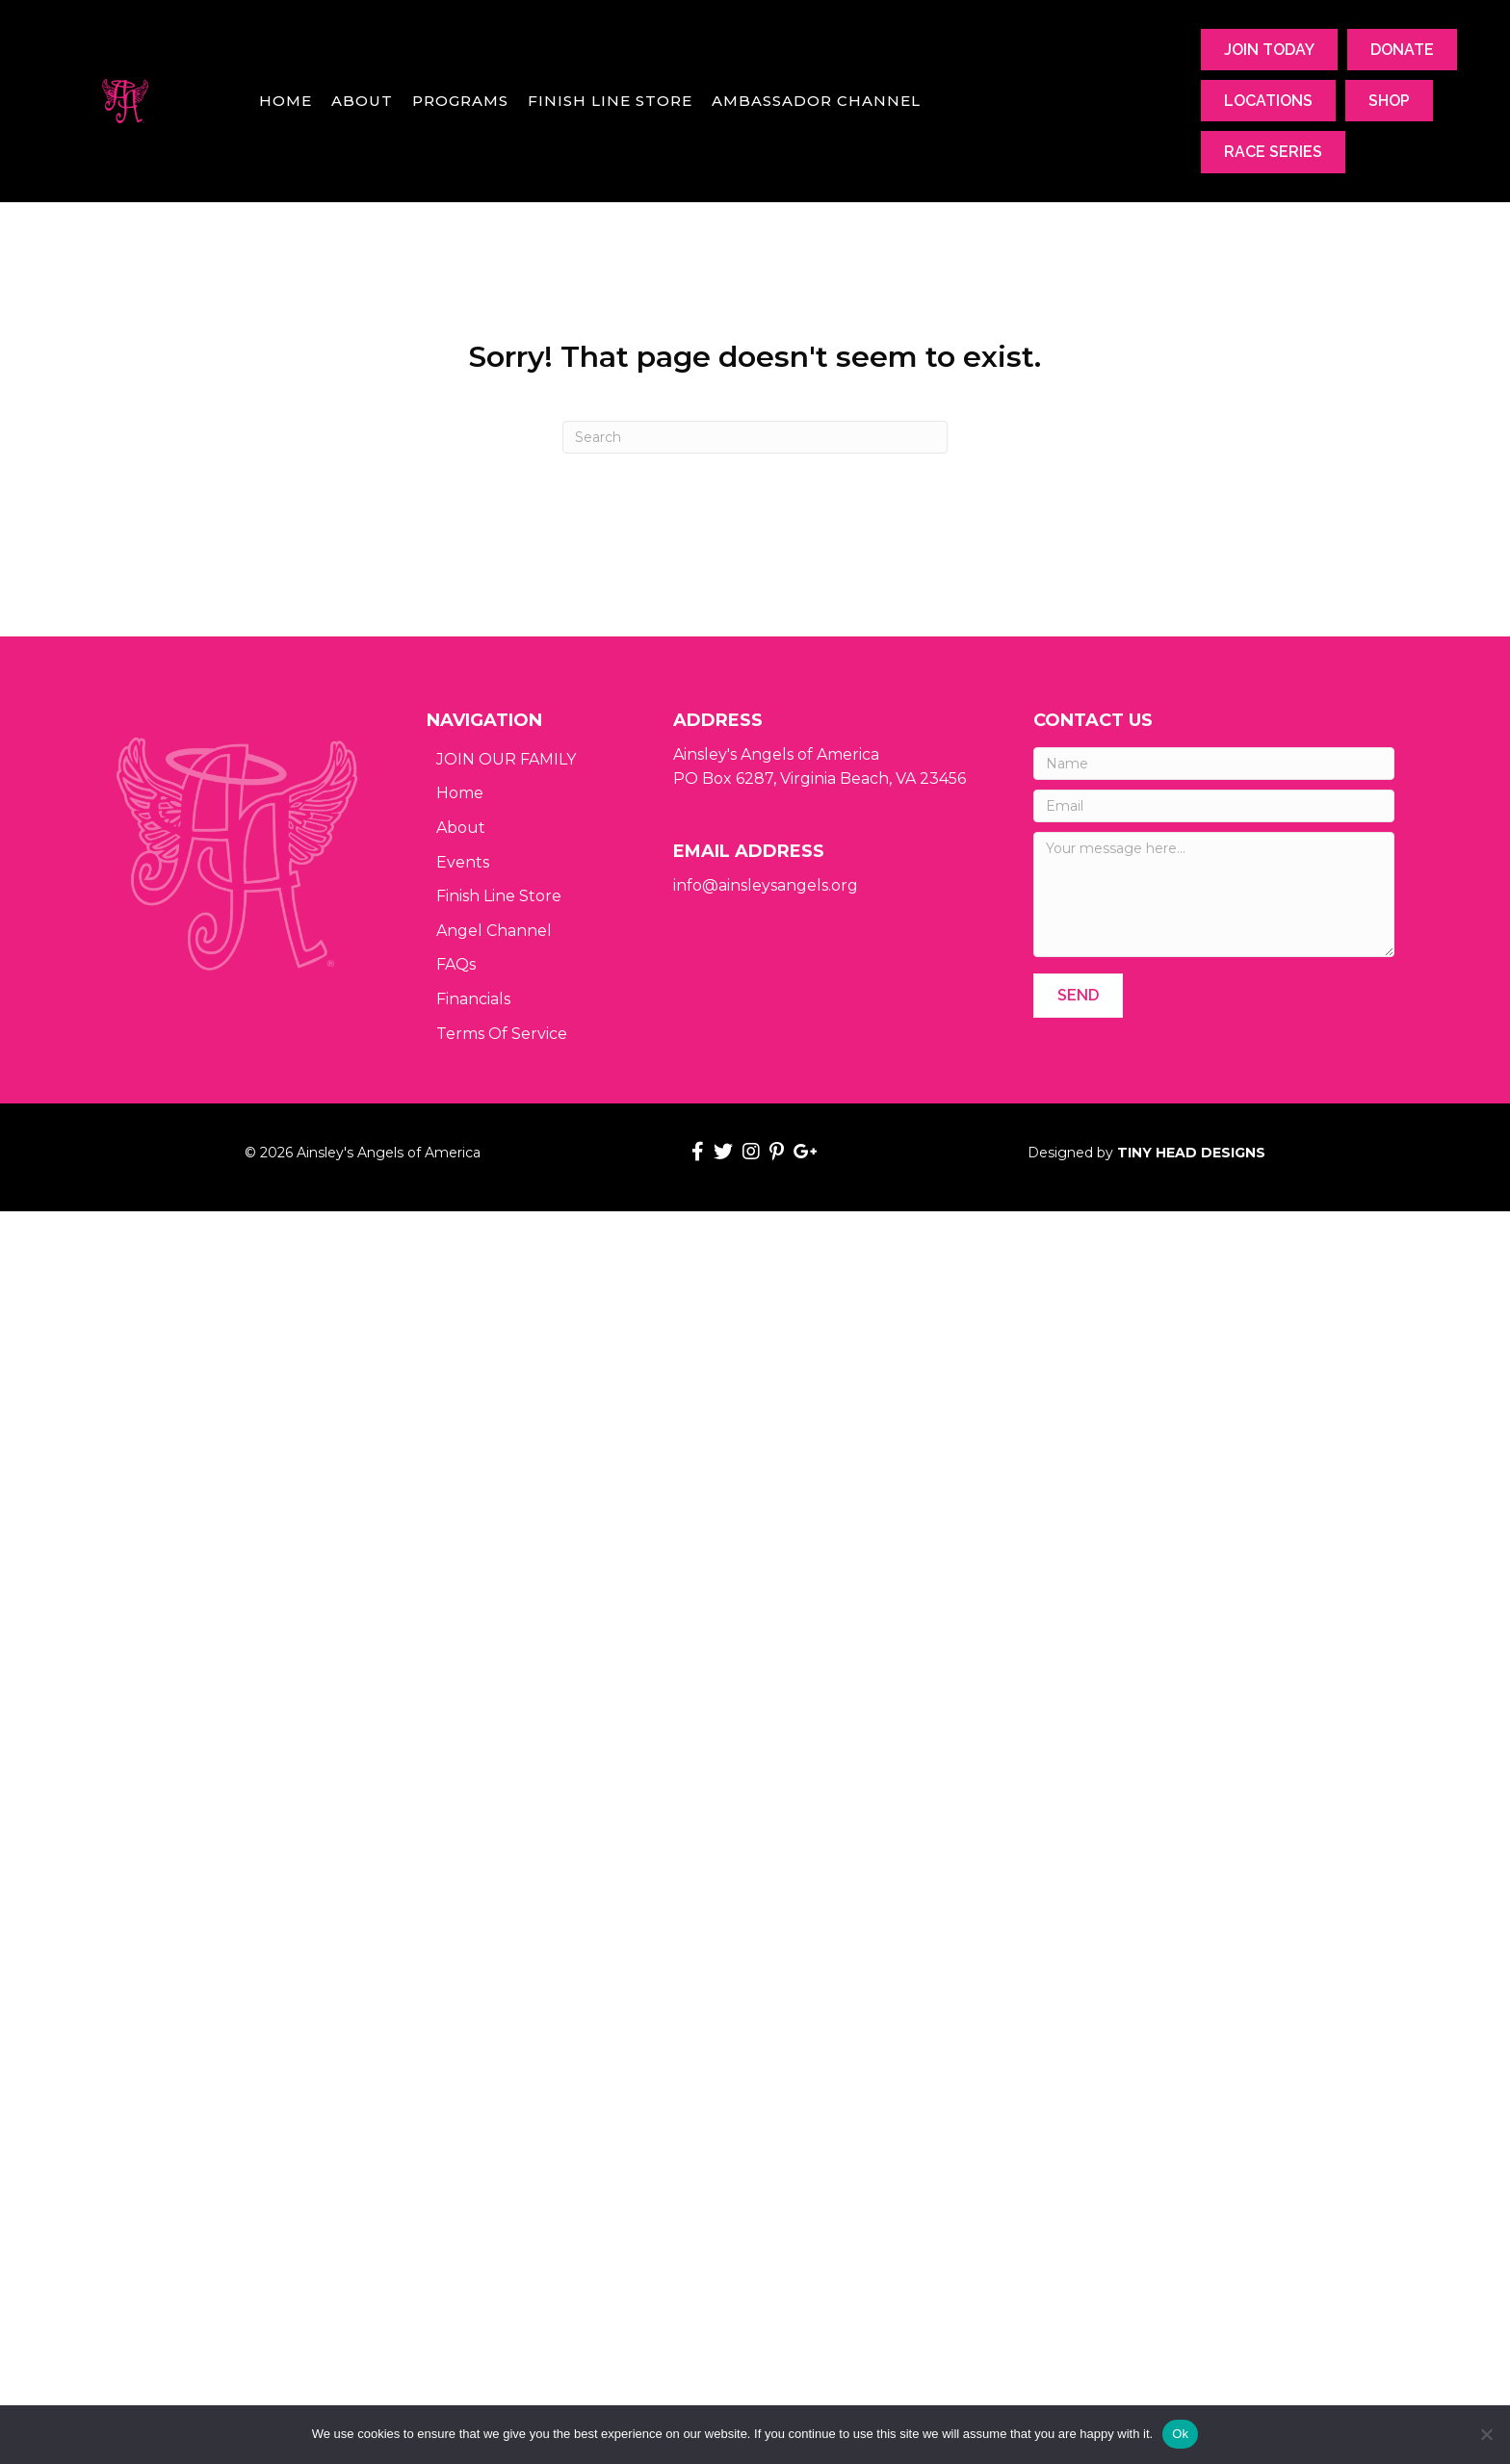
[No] (1486, 2434)
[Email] (1213, 806)
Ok (1180, 2433)
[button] (1078, 995)
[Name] (1213, 763)
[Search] (755, 437)
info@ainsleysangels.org (765, 885)
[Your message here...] (1213, 894)
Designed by (1146, 1152)
